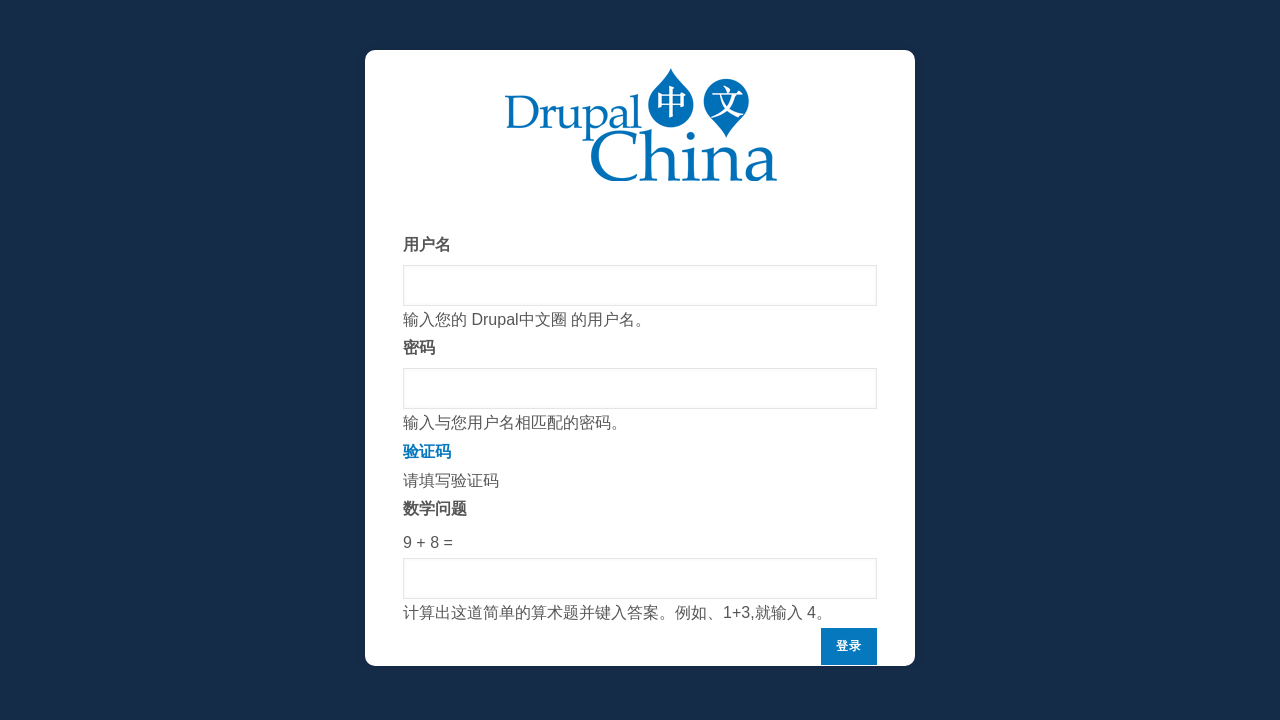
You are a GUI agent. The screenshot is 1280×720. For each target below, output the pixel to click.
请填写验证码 (640, 533)
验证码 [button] (427, 451)
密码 (419, 347)
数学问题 (435, 508)
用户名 (427, 244)
